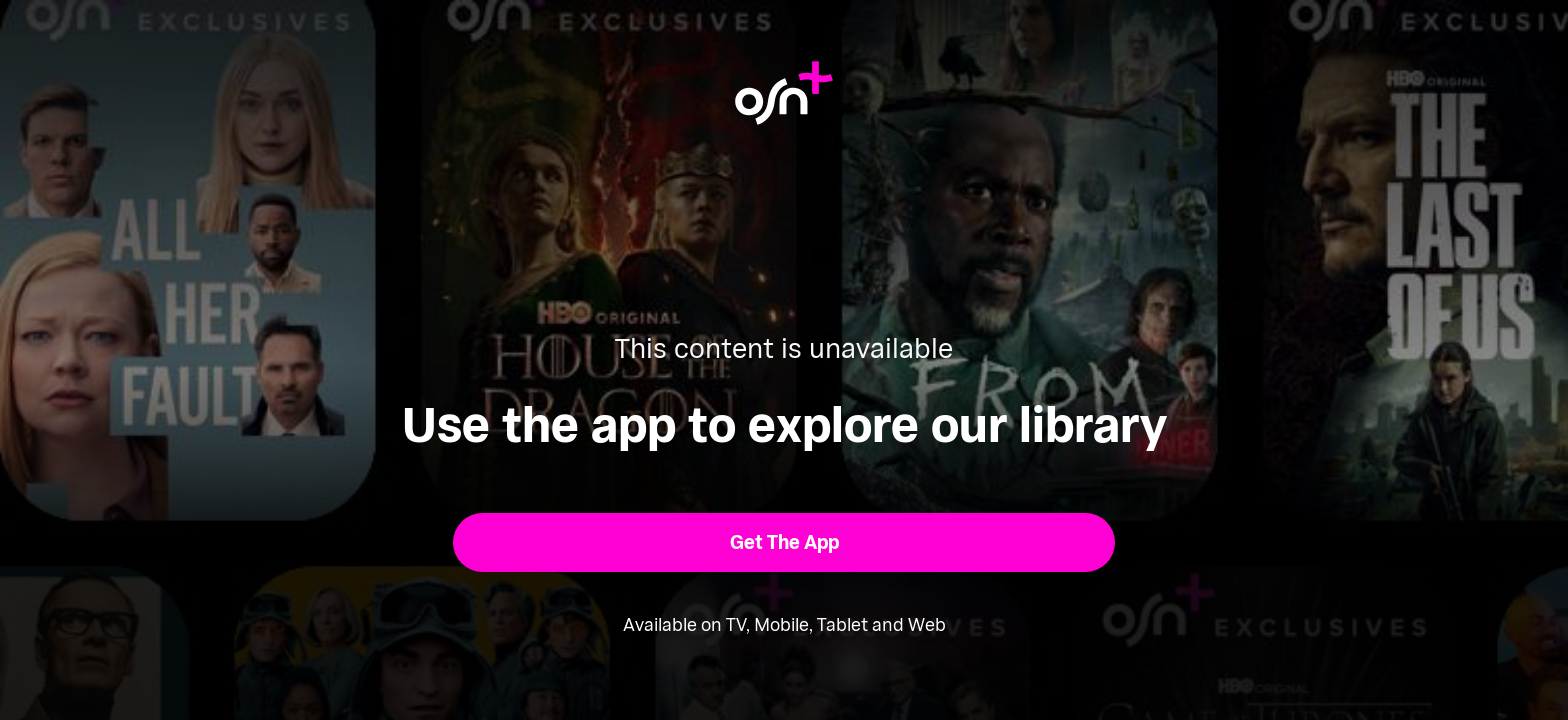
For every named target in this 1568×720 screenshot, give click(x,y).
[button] (784, 542)
